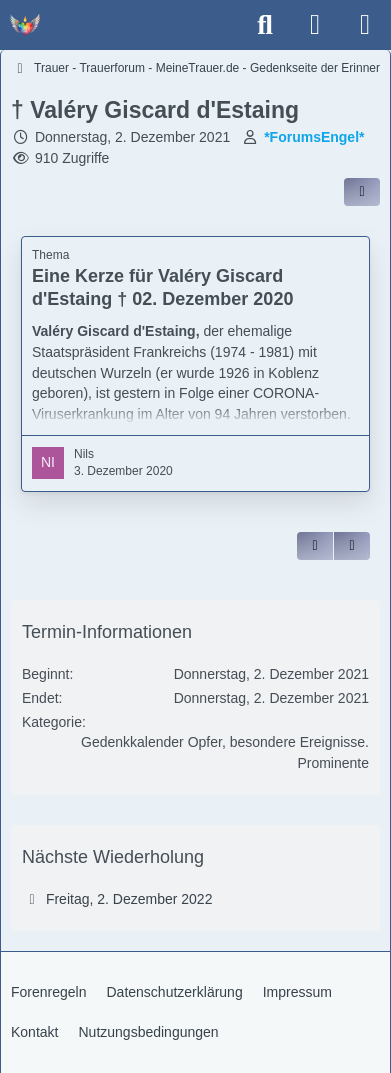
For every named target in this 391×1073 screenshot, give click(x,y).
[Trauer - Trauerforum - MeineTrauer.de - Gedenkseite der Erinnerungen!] (25, 25)
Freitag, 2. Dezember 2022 (129, 899)
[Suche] (265, 25)
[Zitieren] (315, 546)
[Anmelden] (315, 25)
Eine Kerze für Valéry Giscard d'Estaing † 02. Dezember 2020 (162, 287)
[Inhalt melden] (352, 546)
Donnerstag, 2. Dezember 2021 (132, 137)
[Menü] (365, 25)
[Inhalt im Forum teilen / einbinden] (362, 192)
